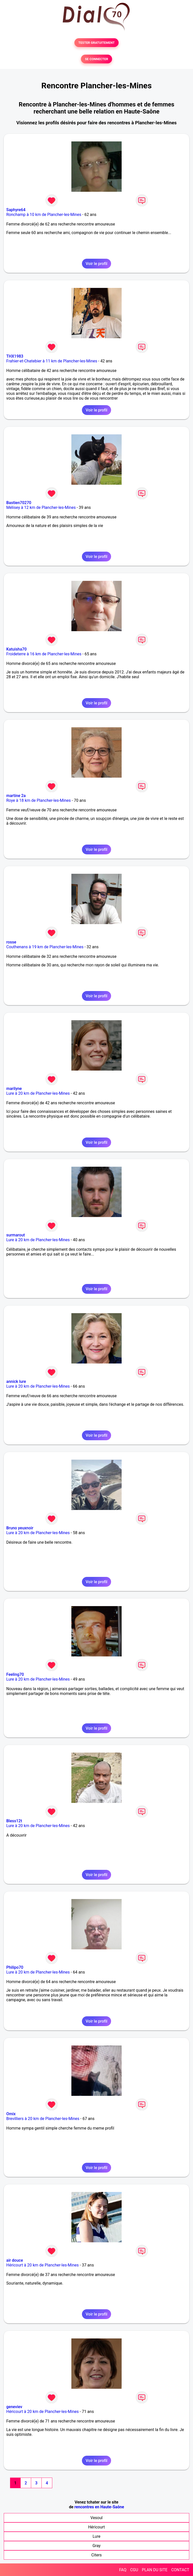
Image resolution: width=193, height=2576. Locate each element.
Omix (11, 2113)
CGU (134, 2569)
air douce (14, 2260)
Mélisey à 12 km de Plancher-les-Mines (41, 507)
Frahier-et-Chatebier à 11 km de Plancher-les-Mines (51, 361)
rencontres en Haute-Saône (99, 2507)
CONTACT (180, 2569)
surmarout (15, 1235)
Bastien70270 (18, 502)
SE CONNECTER (96, 59)
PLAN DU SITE (155, 2569)
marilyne (14, 1088)
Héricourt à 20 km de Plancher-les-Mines (42, 2265)
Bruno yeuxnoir (19, 1528)
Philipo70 (14, 1967)
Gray (96, 2545)
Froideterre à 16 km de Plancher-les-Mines (43, 654)
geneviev (14, 2406)
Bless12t (14, 1821)
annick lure (16, 1381)
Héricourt (96, 2527)
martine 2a (16, 795)
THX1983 (14, 356)
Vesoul (96, 2517)
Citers (96, 2555)
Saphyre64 (15, 209)
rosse (11, 942)
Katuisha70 (16, 649)
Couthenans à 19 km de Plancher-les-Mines (44, 946)
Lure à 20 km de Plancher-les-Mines (38, 1093)
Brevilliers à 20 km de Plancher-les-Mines (42, 2118)
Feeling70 (15, 1674)
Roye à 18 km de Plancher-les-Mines (38, 800)
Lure (97, 2536)
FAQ (122, 2569)
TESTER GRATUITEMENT (96, 43)
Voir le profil (96, 263)
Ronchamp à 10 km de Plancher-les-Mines (43, 214)
